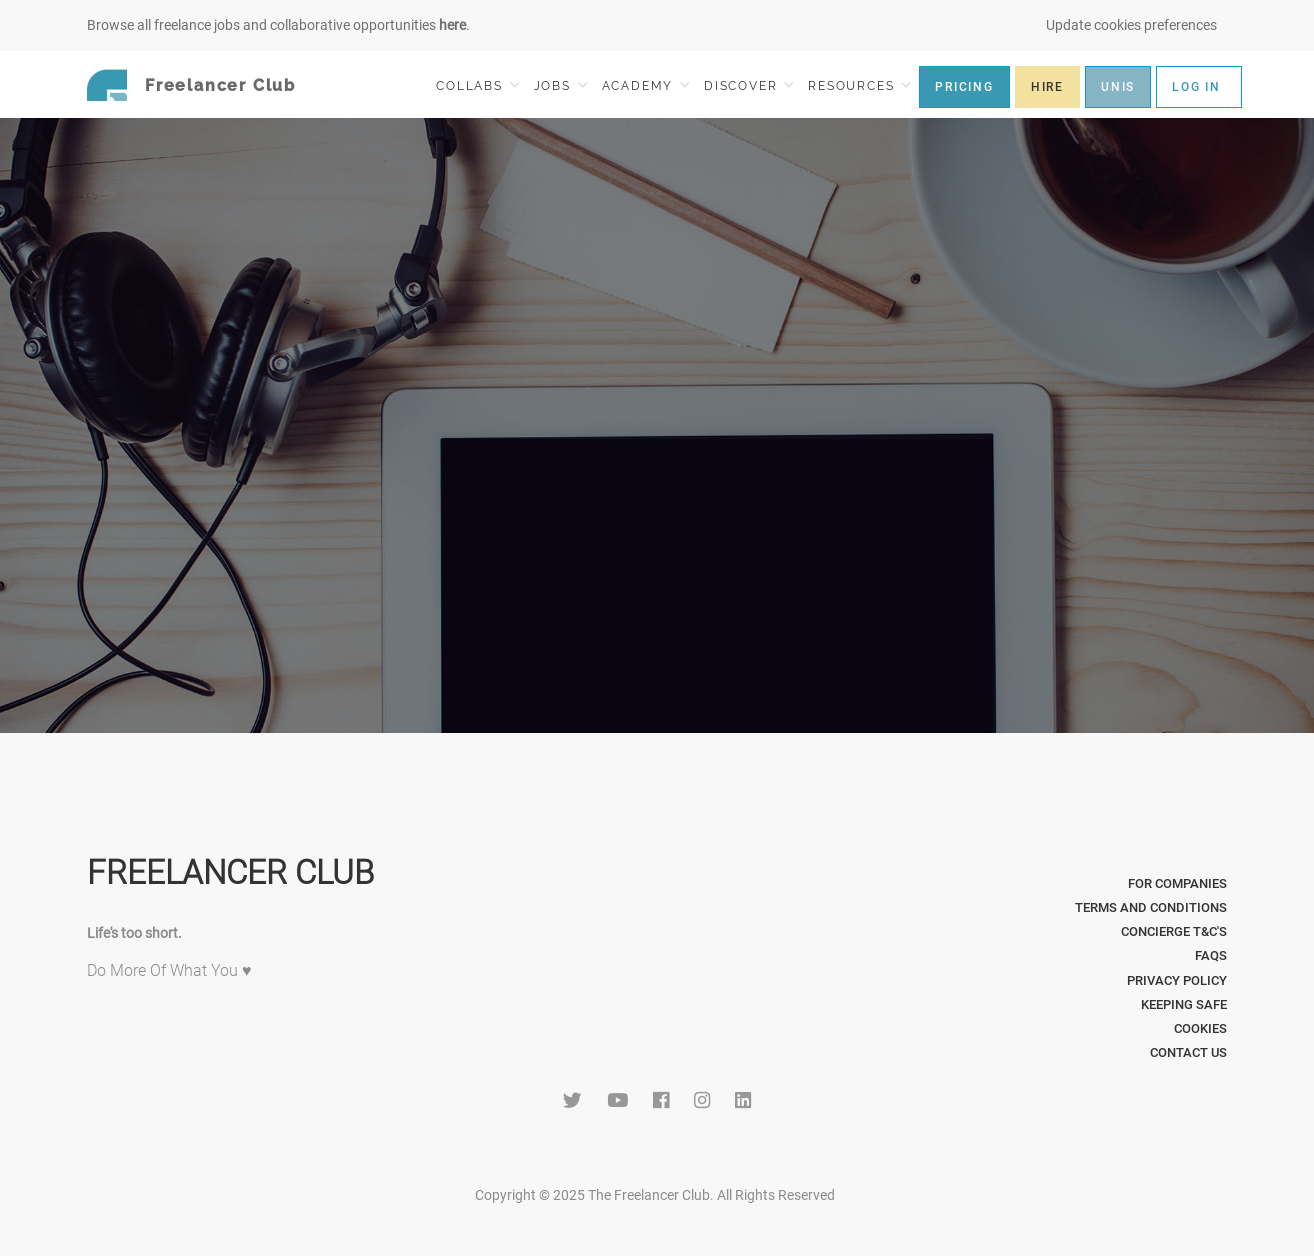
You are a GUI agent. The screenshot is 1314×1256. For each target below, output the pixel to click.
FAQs (1211, 955)
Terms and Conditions (1151, 907)
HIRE (1047, 87)
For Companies (1177, 883)
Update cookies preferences (1131, 25)
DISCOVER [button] (749, 85)
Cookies (1200, 1028)
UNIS (1118, 87)
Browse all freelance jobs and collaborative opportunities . (278, 25)
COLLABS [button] (477, 85)
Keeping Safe (1184, 1004)
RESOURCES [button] (859, 85)
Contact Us (1188, 1052)
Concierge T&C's (1174, 931)
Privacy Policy (1177, 980)
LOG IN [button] (1196, 87)
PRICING (964, 87)
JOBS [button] (561, 85)
